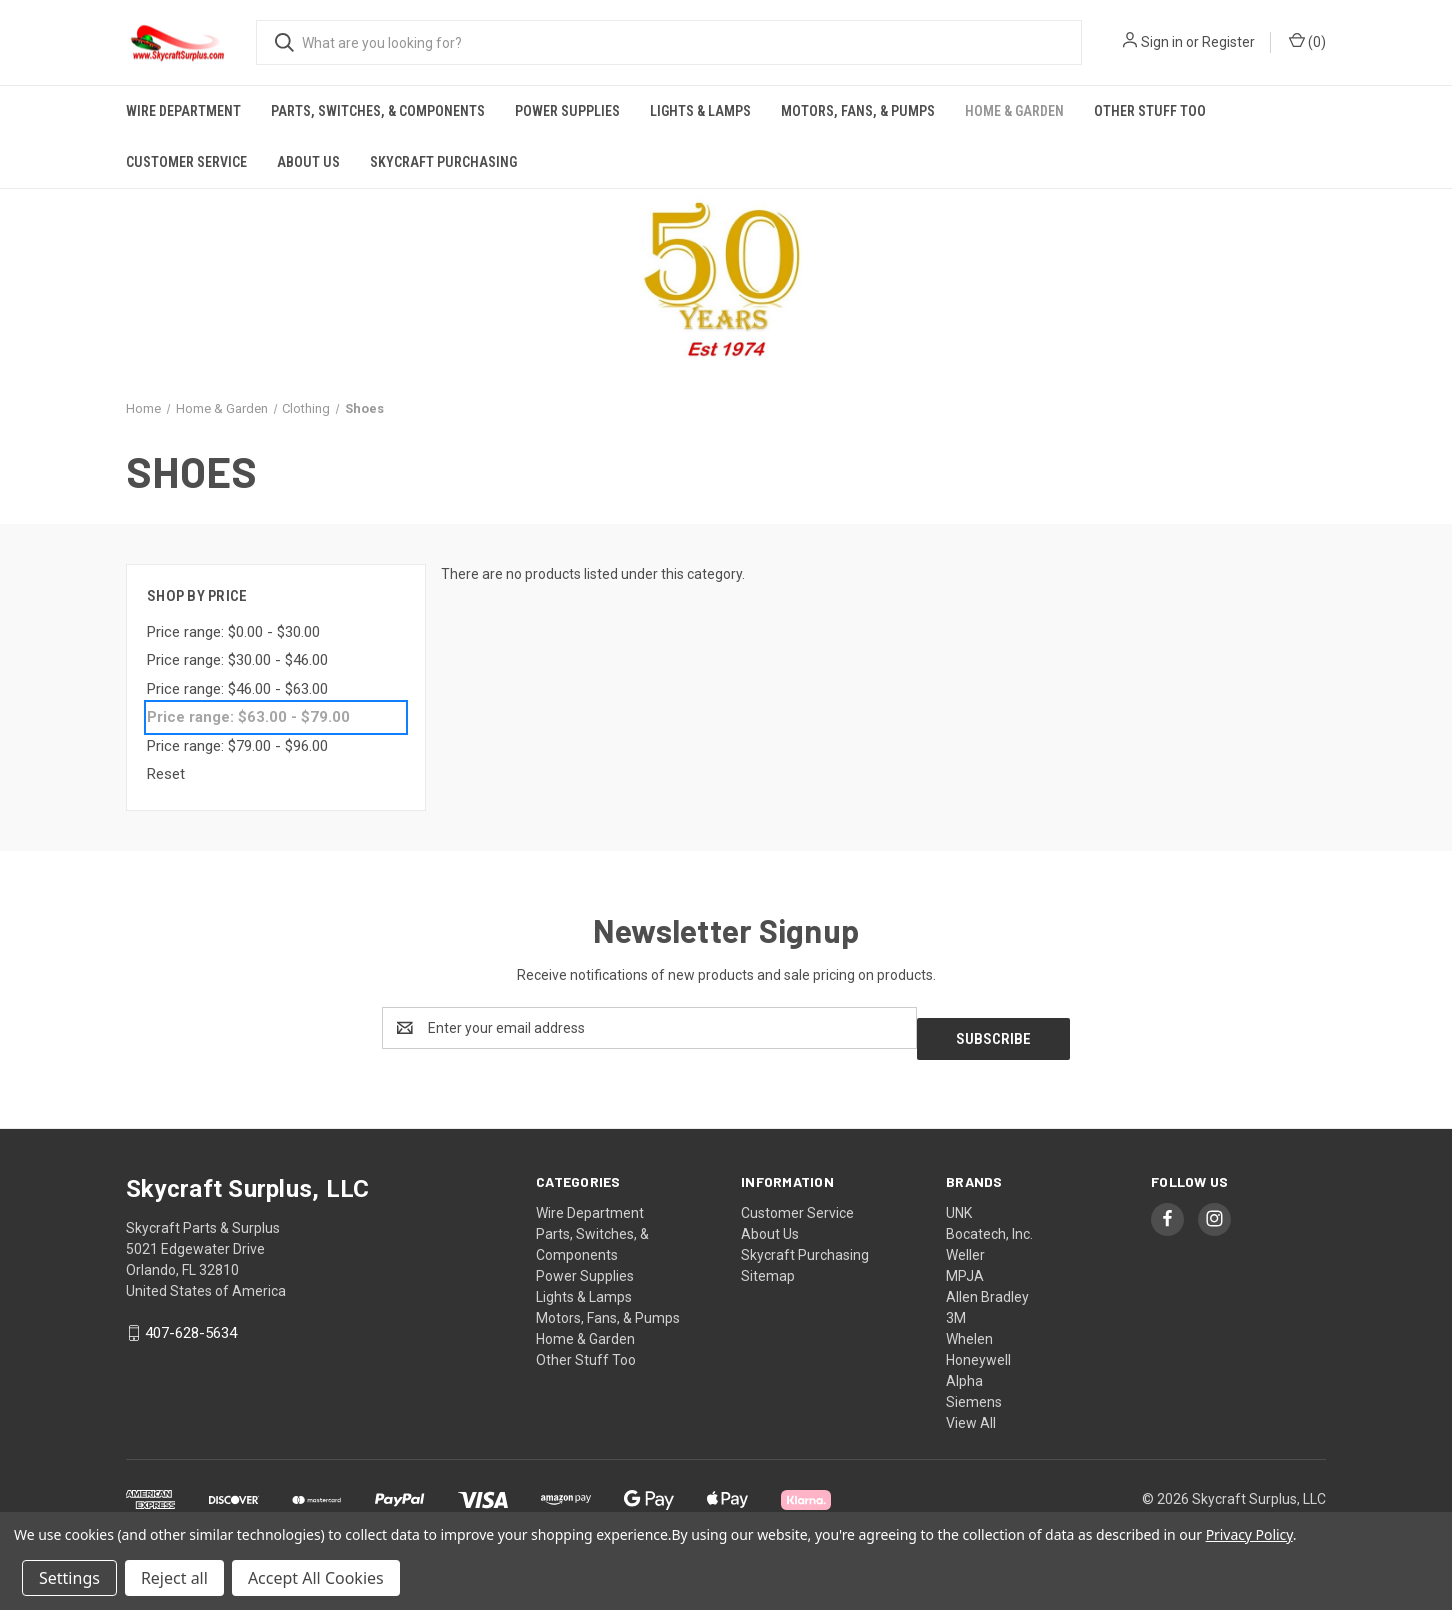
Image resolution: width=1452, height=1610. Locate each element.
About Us (308, 162)
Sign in (1162, 42)
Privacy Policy (1249, 1534)
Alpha (964, 1370)
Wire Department (183, 111)
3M (956, 1307)
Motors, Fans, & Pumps (858, 111)
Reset (166, 774)
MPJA (965, 1265)
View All (971, 1412)
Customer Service (186, 162)
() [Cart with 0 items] (1307, 41)
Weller (965, 1244)
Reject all (174, 1578)
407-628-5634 (191, 1322)
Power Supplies (567, 111)
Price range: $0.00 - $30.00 (233, 632)
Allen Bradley (987, 1286)
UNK (959, 1202)
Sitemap (768, 1265)
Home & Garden (1014, 111)
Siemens (974, 1391)
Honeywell (978, 1349)
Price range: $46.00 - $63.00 (237, 689)
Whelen (969, 1328)
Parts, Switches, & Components (378, 111)
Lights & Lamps (700, 111)
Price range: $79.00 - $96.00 (237, 746)
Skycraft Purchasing (443, 162)
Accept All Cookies (316, 1578)
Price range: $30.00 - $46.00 (237, 660)
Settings (69, 1578)
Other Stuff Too (1150, 111)
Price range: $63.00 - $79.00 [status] (248, 717)
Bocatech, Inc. (989, 1223)
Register (1228, 42)
